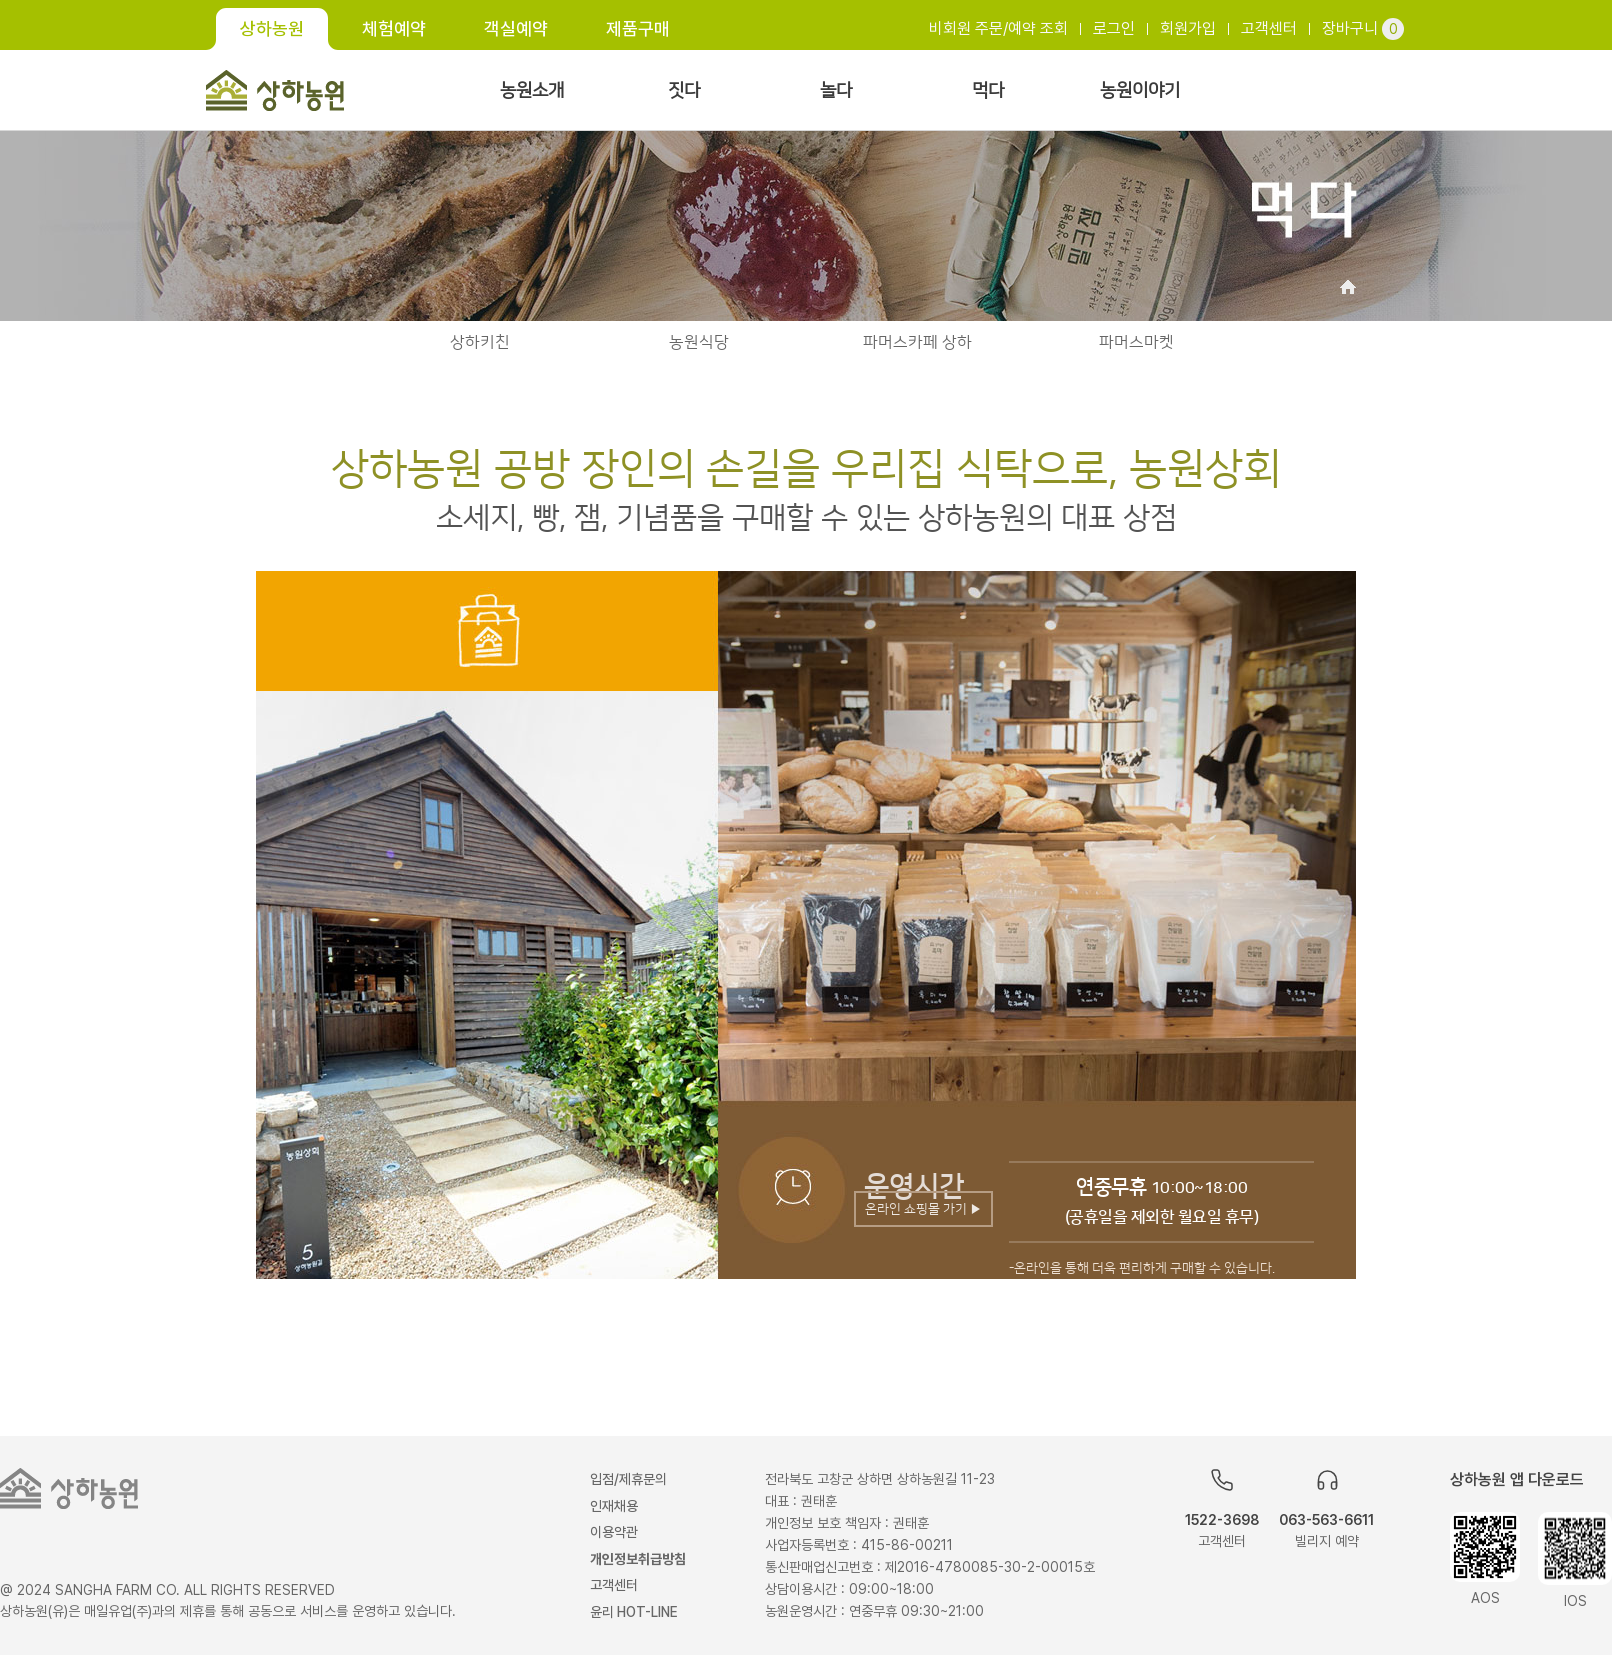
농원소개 (532, 91)
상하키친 (480, 342)
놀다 (836, 91)
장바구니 (1363, 28)
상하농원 (272, 28)
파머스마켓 (1136, 342)
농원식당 (699, 342)
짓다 (684, 91)
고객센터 (1269, 28)
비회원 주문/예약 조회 (998, 28)
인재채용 (614, 1506)
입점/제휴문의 (628, 1479)
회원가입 (1188, 28)
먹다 (988, 91)
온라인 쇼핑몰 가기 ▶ (923, 1209)
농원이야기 (1140, 91)
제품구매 (638, 28)
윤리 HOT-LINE (634, 1612)
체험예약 (394, 28)
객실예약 (516, 28)
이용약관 (614, 1532)
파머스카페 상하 (917, 342)
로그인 (1114, 28)
